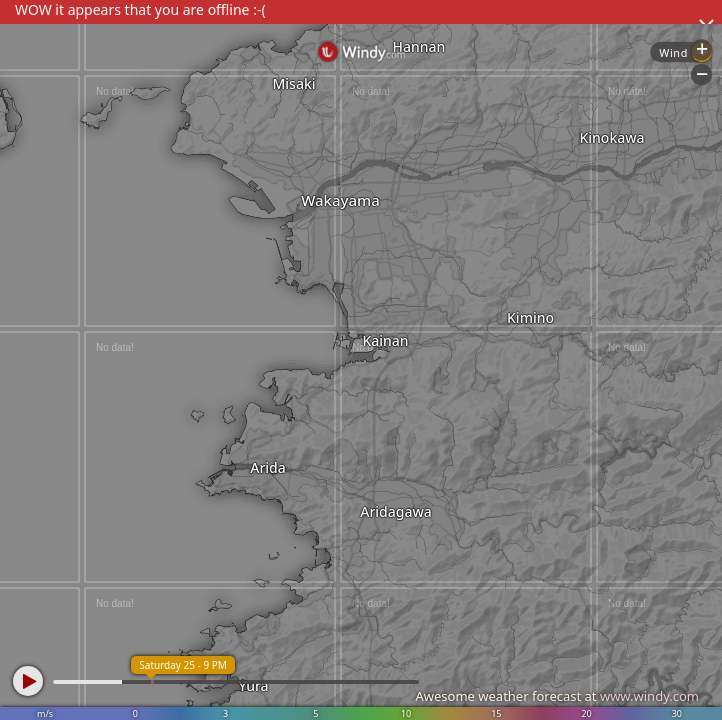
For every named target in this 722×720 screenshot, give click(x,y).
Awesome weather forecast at (557, 696)
